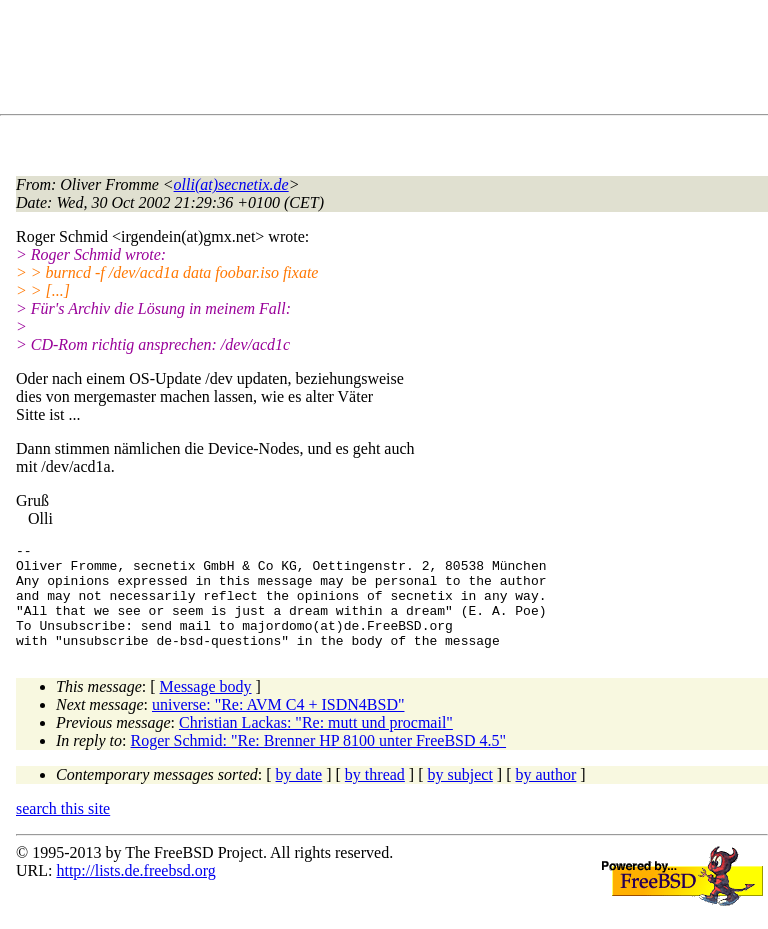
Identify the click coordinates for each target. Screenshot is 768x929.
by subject (460, 795)
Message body (206, 707)
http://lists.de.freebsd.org (135, 891)
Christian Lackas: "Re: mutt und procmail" (316, 743)
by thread (375, 795)
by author (545, 795)
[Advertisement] (380, 61)
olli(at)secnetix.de (231, 184)
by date (299, 795)
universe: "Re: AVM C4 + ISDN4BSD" (278, 725)
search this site (63, 829)
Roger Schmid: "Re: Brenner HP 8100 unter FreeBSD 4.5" (319, 761)
